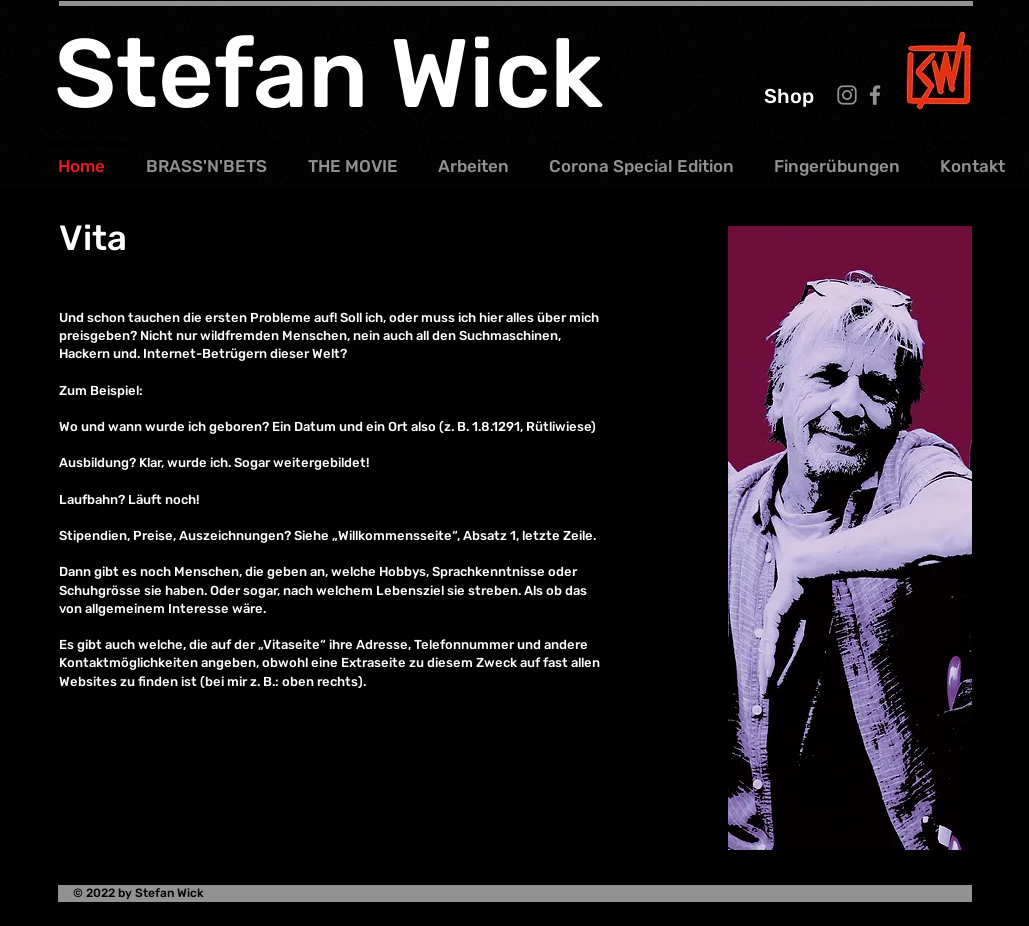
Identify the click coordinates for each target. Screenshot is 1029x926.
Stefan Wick (328, 73)
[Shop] (789, 96)
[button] (480, 157)
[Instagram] (847, 95)
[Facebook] (875, 95)
